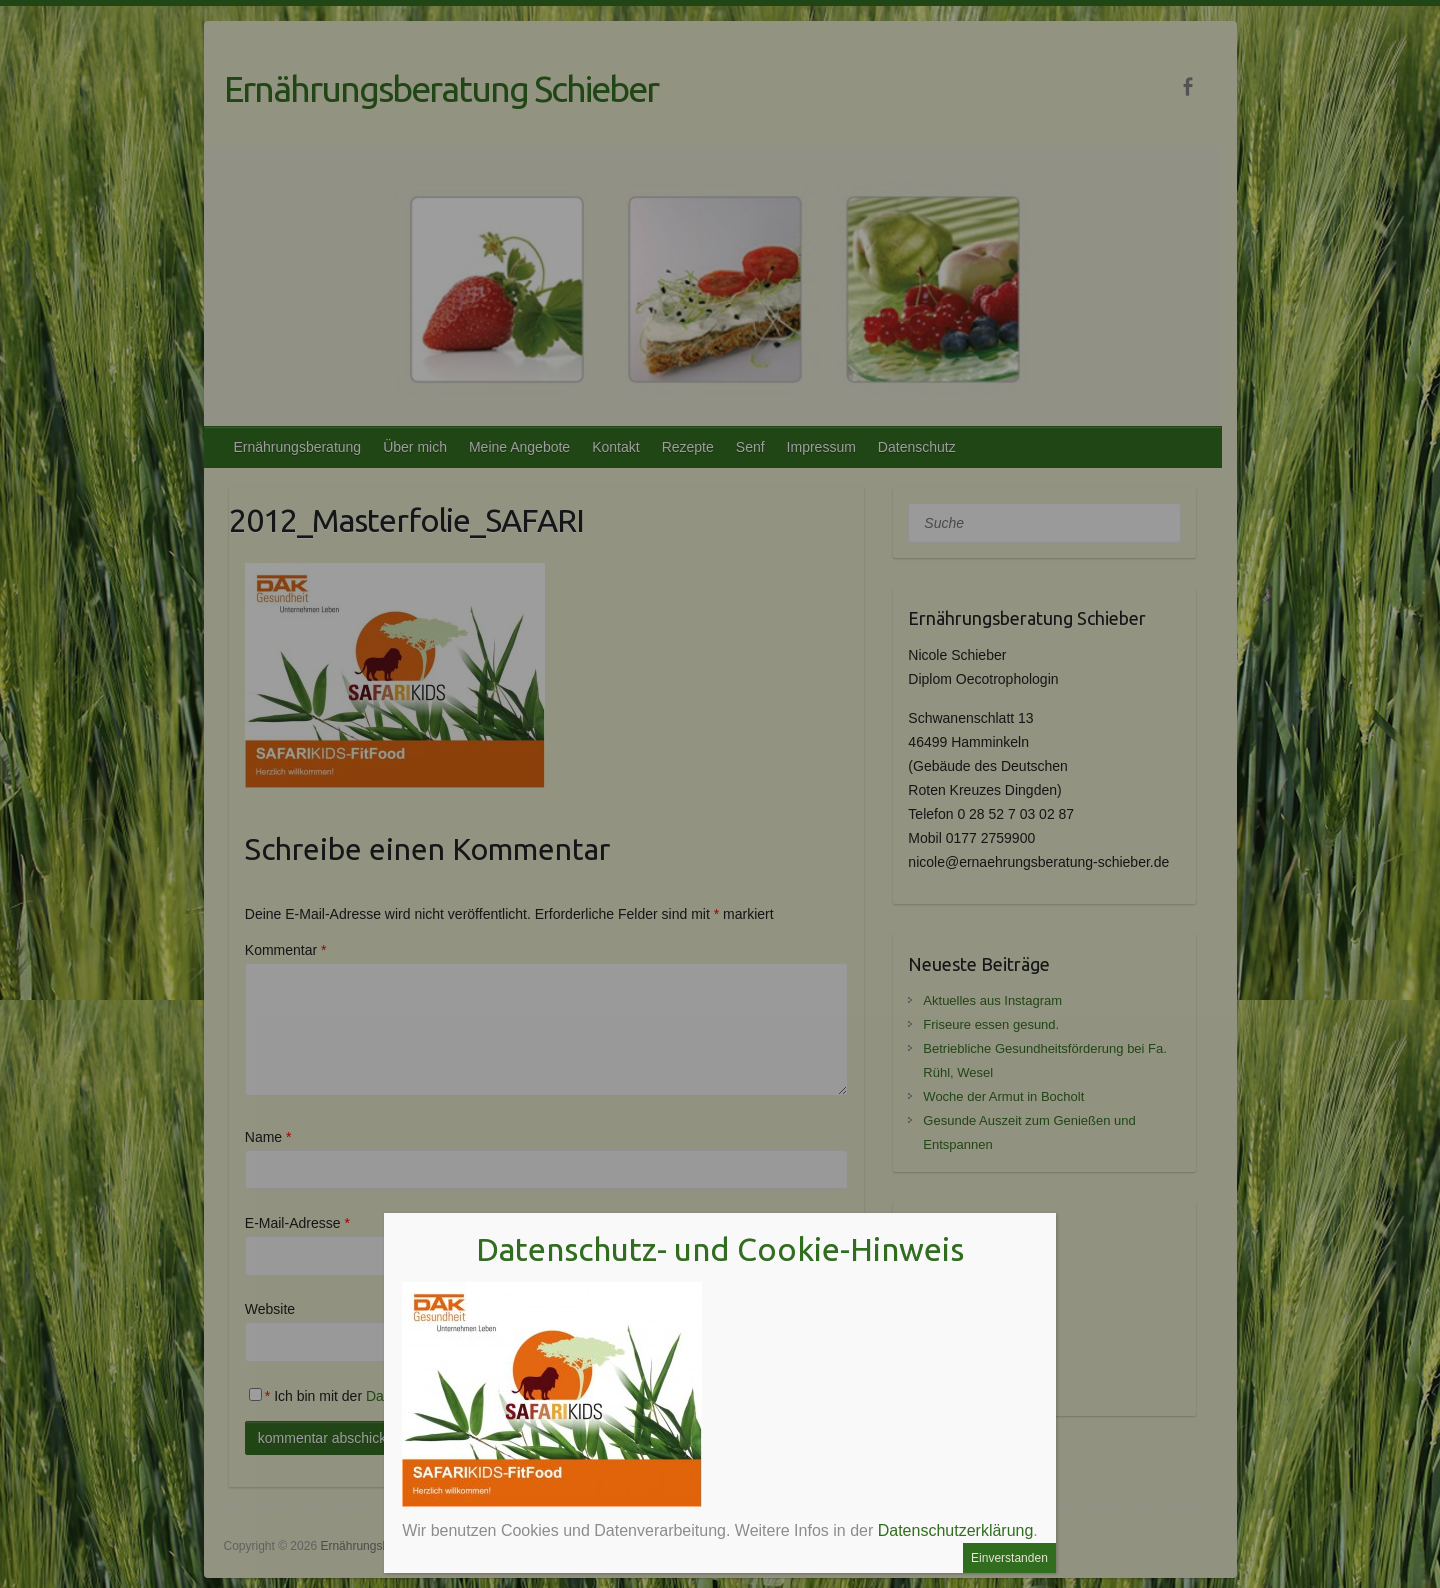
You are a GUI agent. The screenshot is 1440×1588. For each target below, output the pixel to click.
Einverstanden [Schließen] (1009, 1558)
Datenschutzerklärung (956, 1530)
